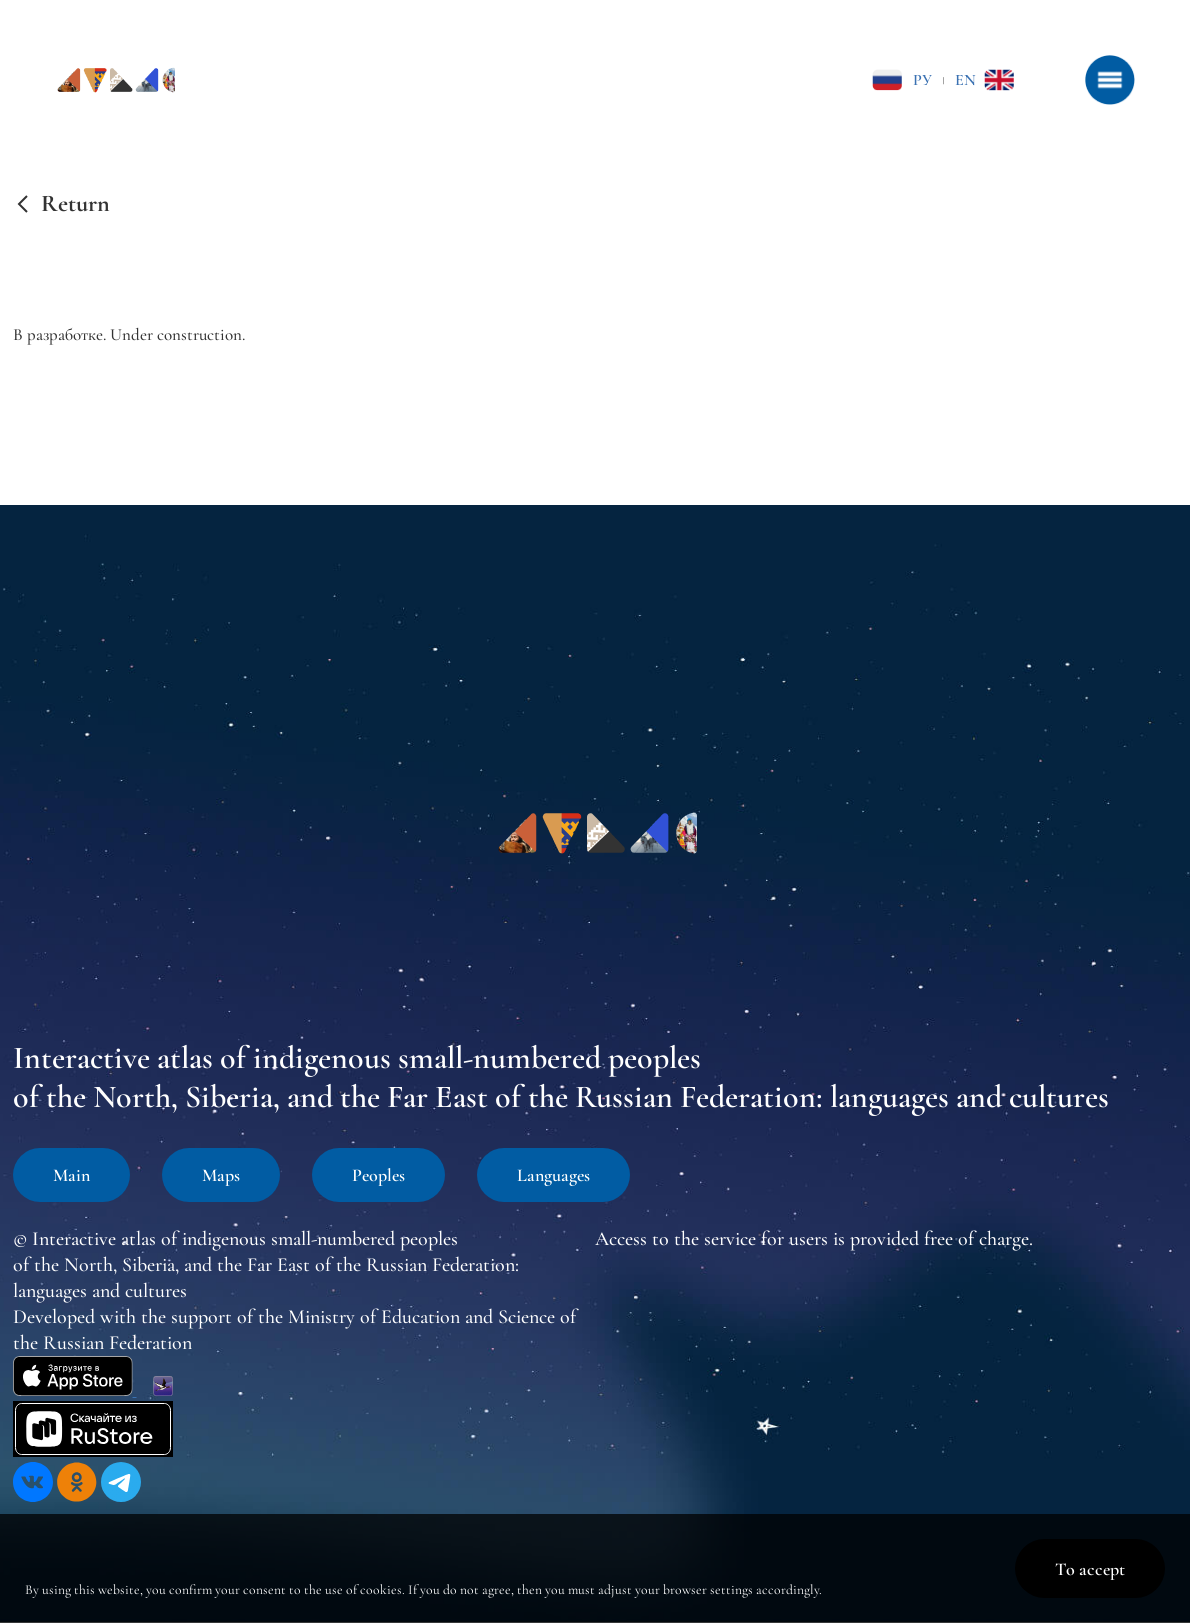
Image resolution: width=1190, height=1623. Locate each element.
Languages (553, 1175)
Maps (221, 1175)
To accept (1090, 1569)
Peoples (378, 1175)
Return (75, 204)
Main (71, 1175)
